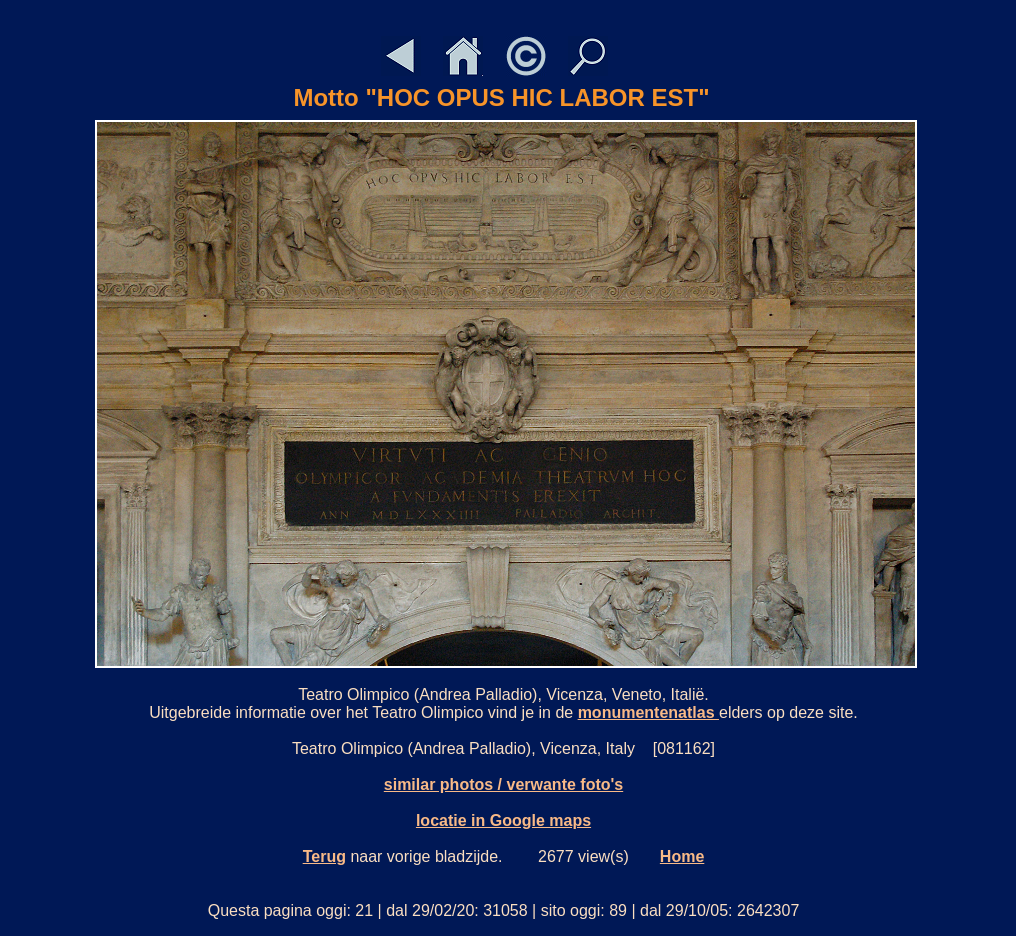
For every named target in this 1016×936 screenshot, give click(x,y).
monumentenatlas (648, 712)
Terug (324, 856)
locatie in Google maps (503, 820)
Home (682, 856)
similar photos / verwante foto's (503, 784)
